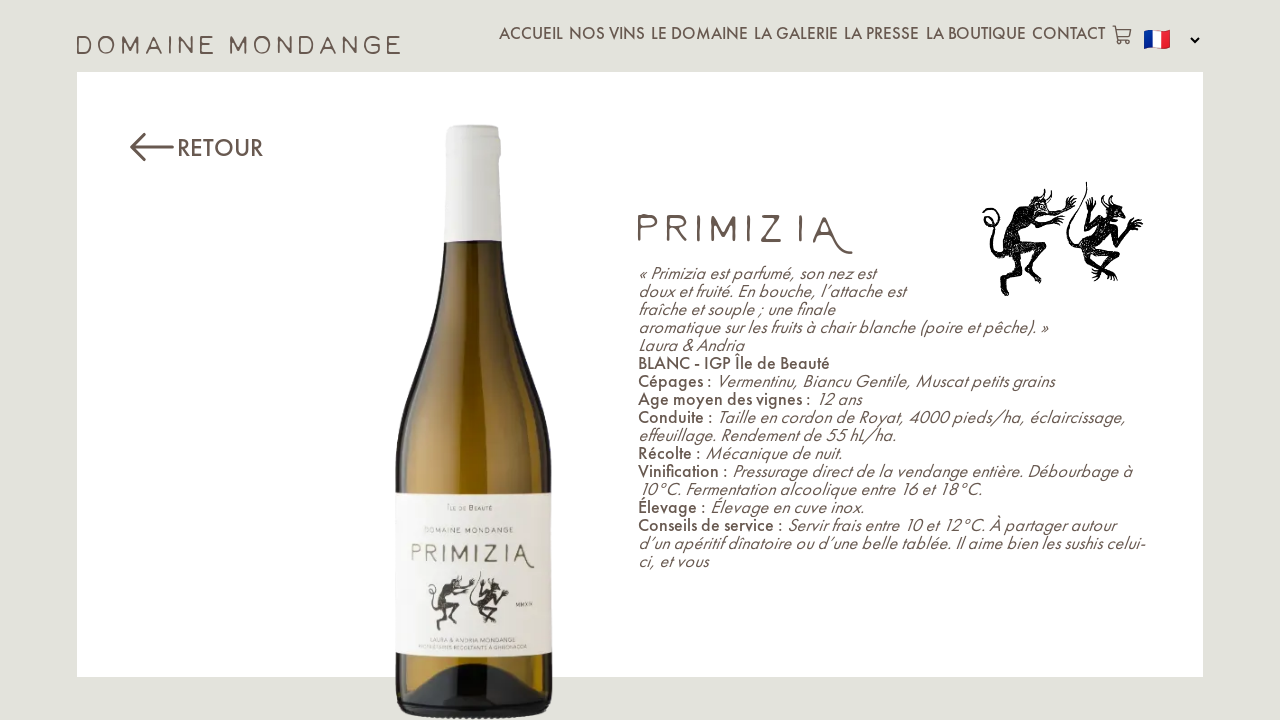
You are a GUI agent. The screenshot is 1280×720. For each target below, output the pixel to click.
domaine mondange (241, 39)
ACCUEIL (531, 33)
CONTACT (1068, 33)
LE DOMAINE (699, 33)
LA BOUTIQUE (976, 33)
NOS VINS (607, 33)
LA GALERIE (796, 33)
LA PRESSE (881, 33)
